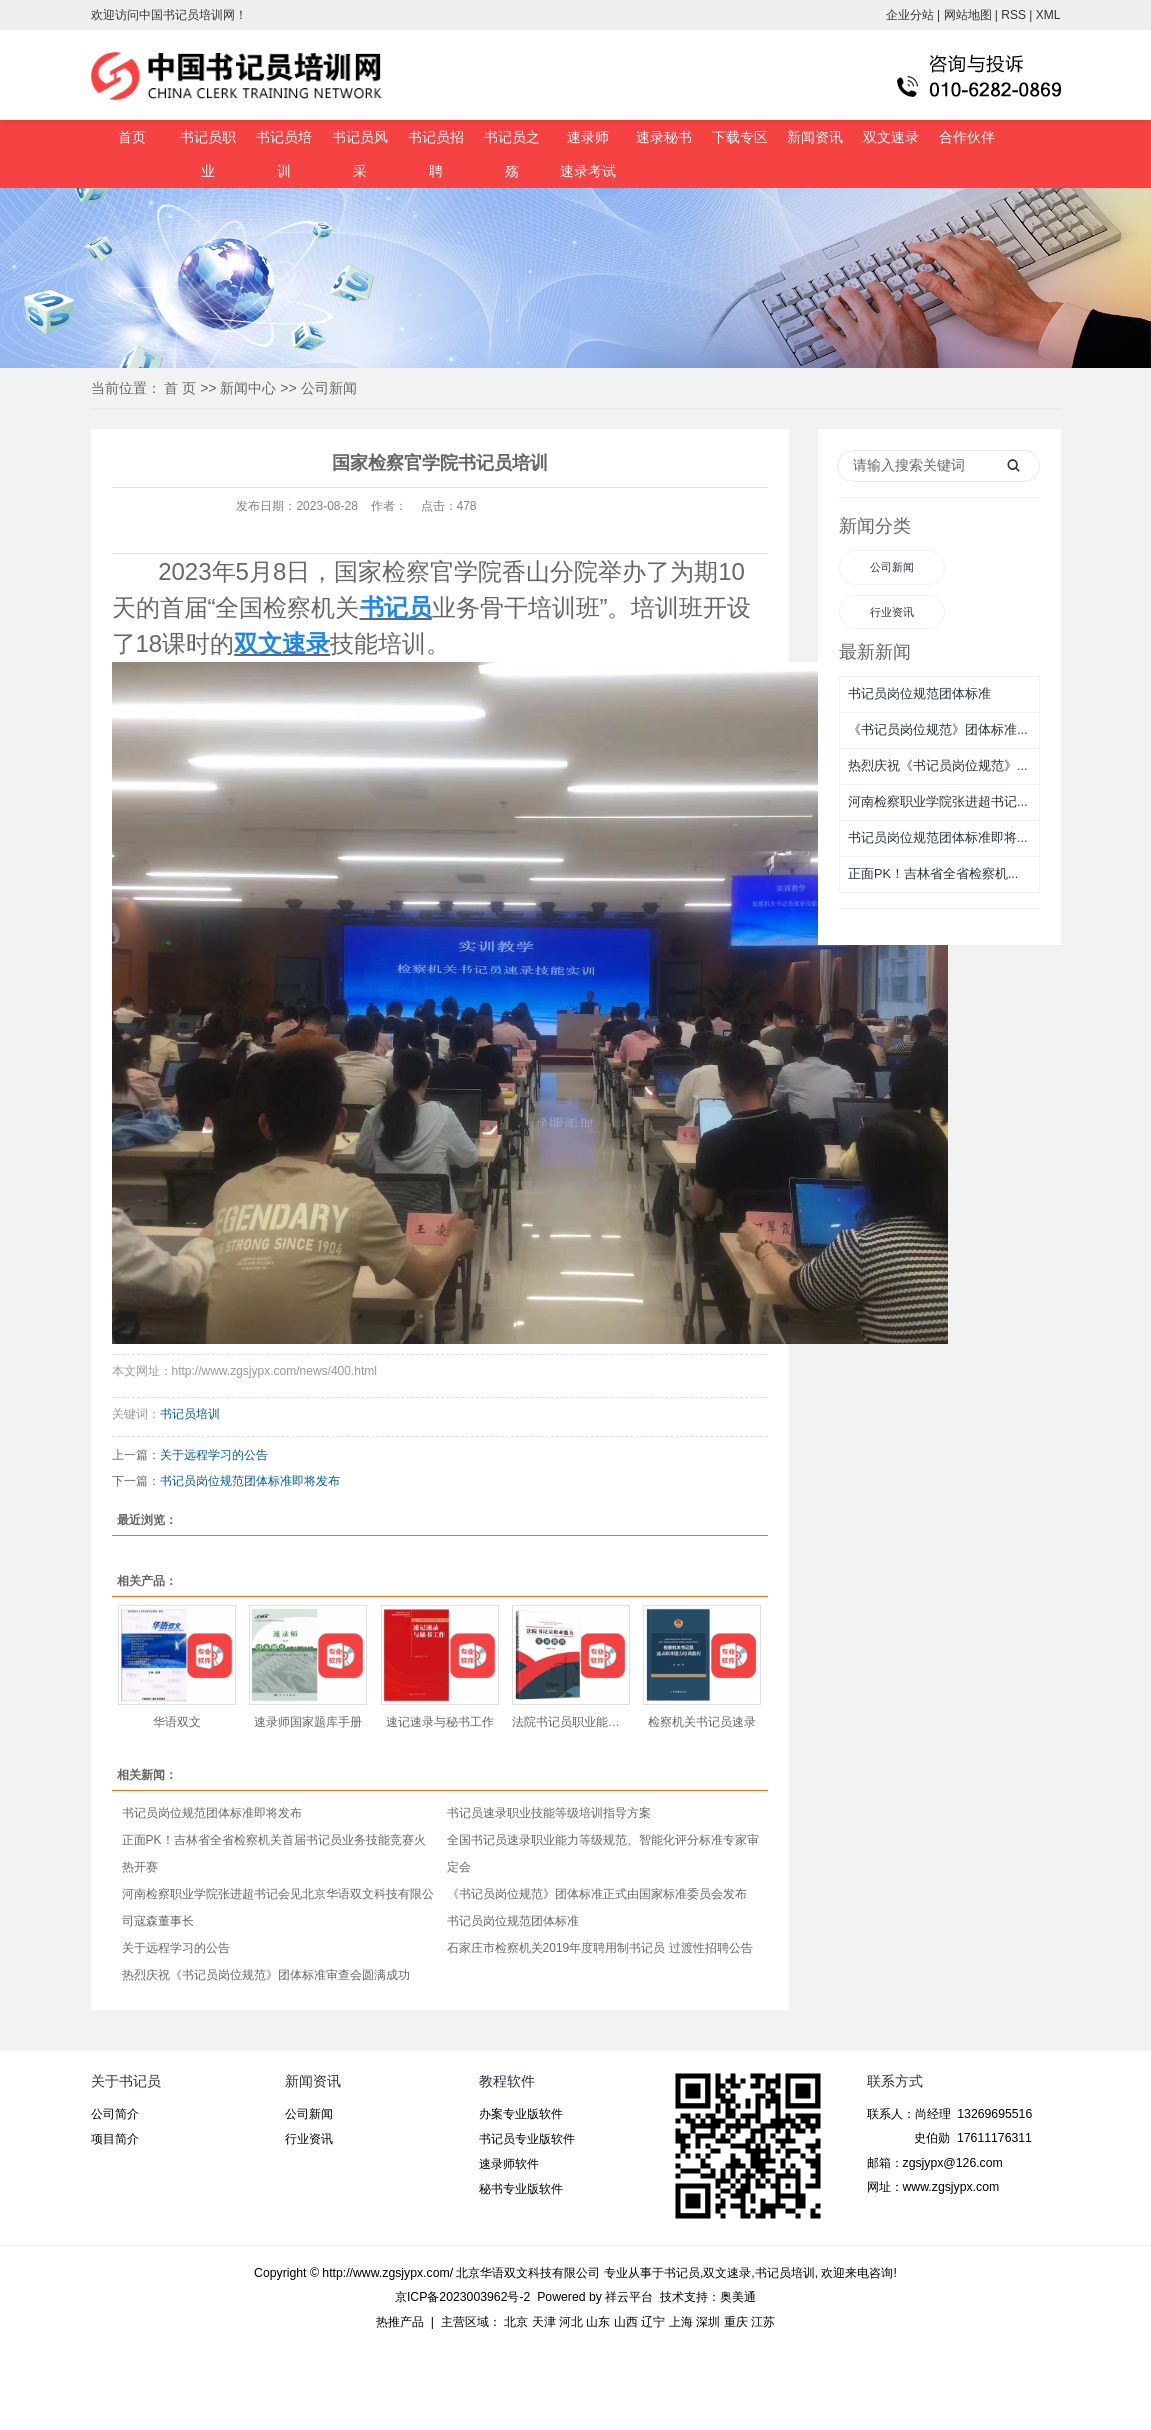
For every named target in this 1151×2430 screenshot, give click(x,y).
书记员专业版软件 (527, 2139)
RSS (1013, 15)
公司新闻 (329, 388)
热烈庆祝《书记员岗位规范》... (938, 766)
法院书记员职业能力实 (571, 1722)
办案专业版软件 (521, 2114)
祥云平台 (629, 2297)
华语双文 (177, 1722)
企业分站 (910, 15)
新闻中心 (248, 388)
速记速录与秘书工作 (440, 1722)
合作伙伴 (967, 137)
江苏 (763, 2322)
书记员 (682, 2273)
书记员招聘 (436, 154)
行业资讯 (892, 612)
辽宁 (653, 2322)
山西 (626, 2322)
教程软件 (507, 2081)
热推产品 (400, 2322)
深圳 (708, 2322)
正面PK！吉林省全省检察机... (933, 874)
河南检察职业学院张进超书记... (938, 802)
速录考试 (588, 171)
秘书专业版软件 (521, 2189)
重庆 (736, 2322)
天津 (544, 2322)
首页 (132, 137)
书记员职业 (208, 154)
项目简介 (115, 2139)
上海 (681, 2322)
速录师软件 (509, 2164)
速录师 (588, 137)
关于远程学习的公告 (214, 1455)
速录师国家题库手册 (308, 1722)
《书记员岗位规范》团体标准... (938, 730)
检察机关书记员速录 (702, 1722)
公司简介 (115, 2114)
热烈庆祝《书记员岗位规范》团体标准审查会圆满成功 (266, 1975)
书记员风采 (360, 154)
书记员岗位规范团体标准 (513, 1921)
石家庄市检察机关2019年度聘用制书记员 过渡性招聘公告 (600, 1948)
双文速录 (891, 137)
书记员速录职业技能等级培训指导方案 (549, 1813)
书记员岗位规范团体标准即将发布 (250, 1481)
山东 (598, 2322)
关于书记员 (126, 2081)
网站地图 (968, 15)
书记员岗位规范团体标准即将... (938, 838)
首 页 (180, 388)
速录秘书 (664, 137)
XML (1048, 15)
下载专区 (740, 137)
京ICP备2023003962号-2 (462, 2297)
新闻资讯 (815, 137)
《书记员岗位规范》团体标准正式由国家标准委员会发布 (597, 1894)
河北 (571, 2322)
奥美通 (738, 2297)
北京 (516, 2322)
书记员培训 (284, 154)
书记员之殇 (512, 154)
